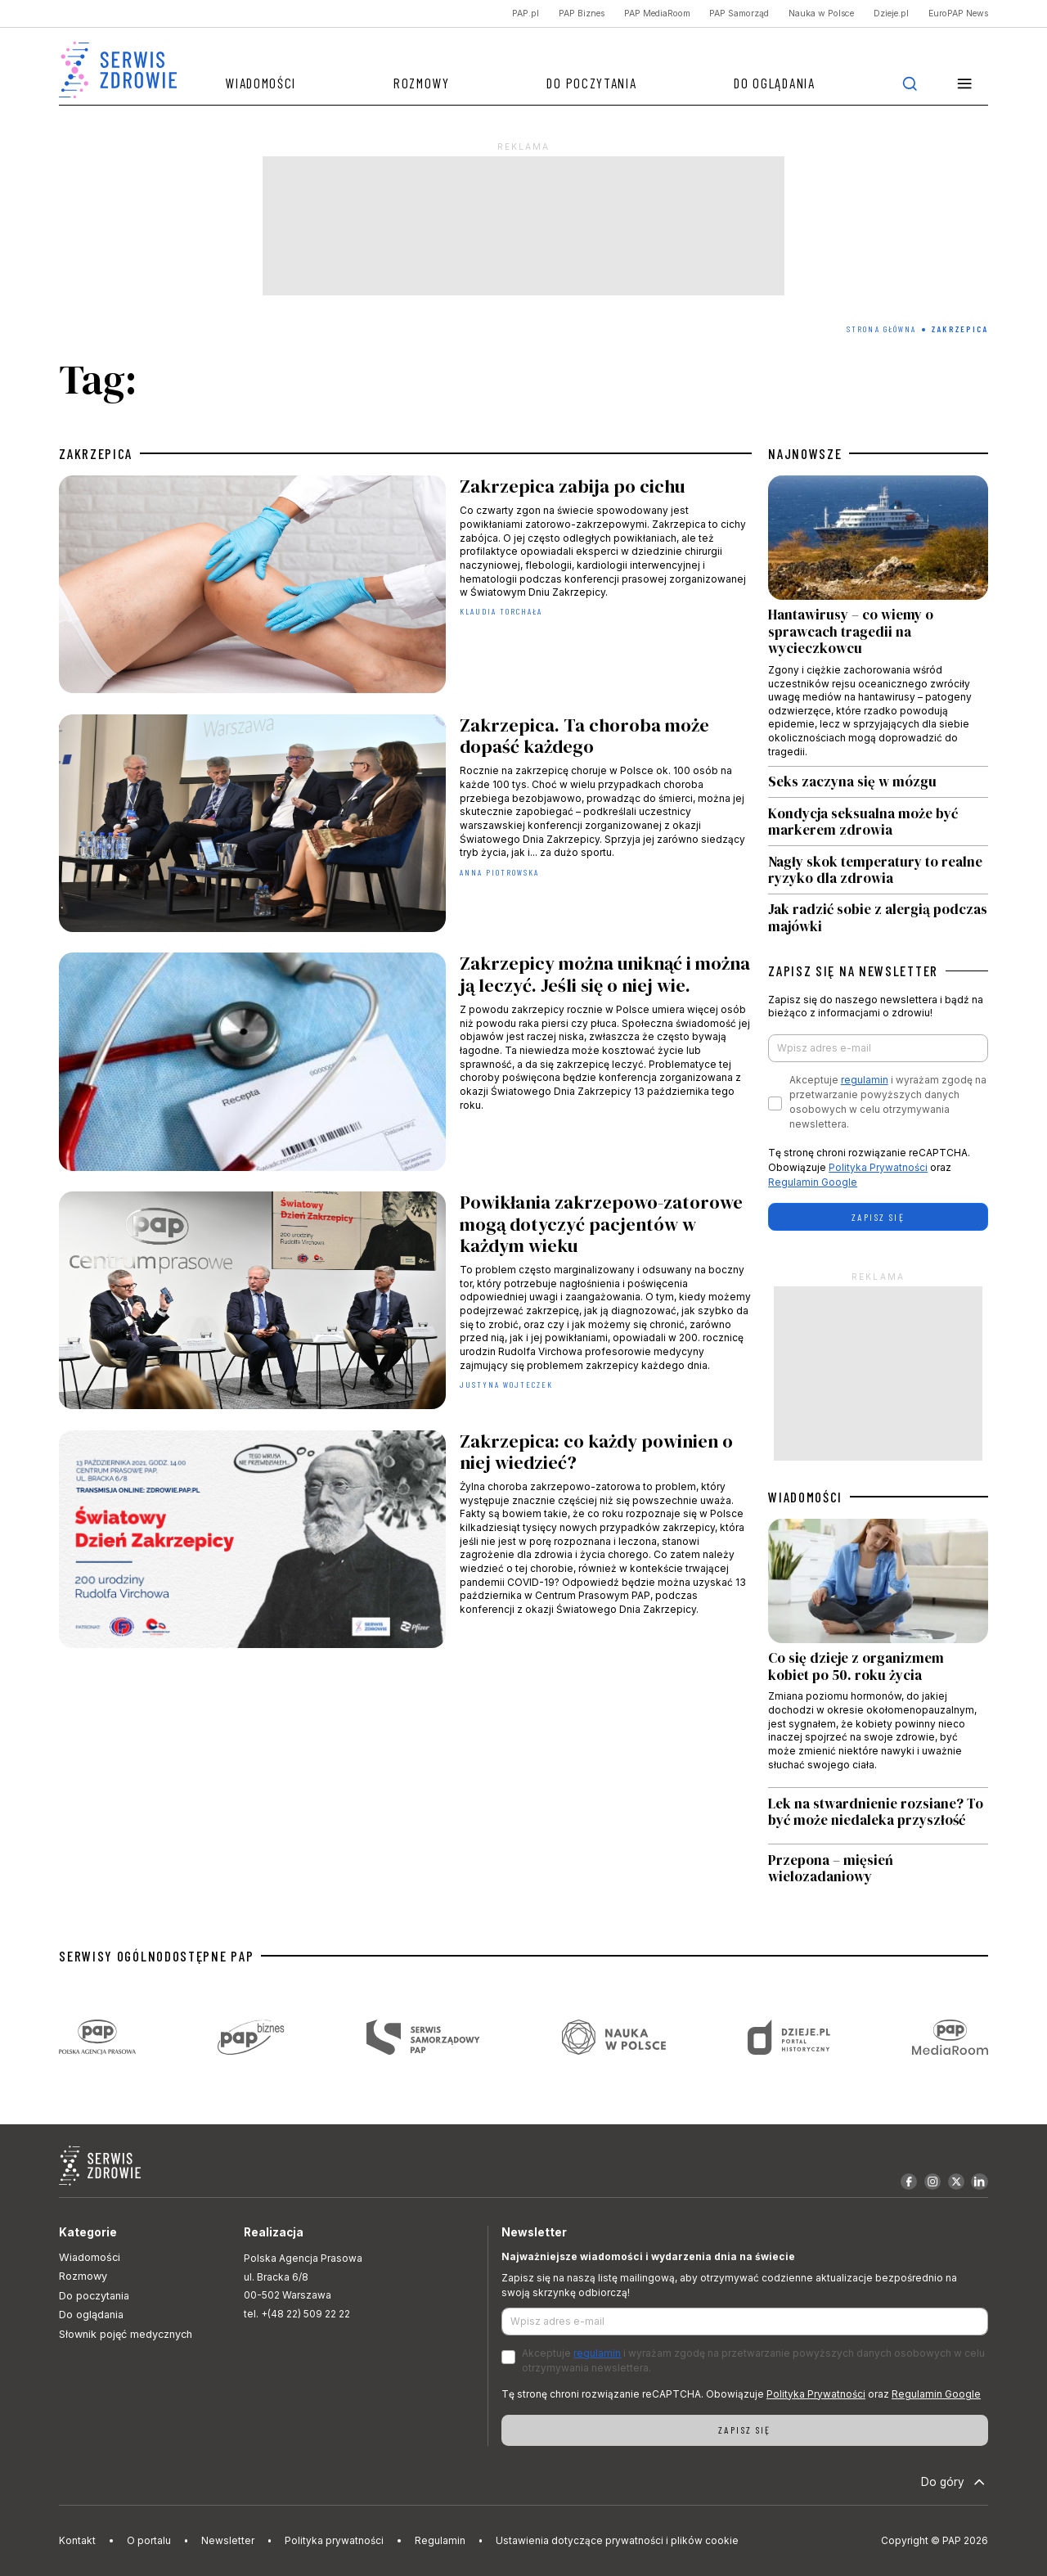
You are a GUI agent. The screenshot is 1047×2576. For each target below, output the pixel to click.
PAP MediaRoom (657, 13)
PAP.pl (525, 13)
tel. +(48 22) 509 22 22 (297, 2314)
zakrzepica (96, 453)
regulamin (864, 1080)
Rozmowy (421, 82)
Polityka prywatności (334, 2540)
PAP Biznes (581, 13)
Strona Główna (881, 329)
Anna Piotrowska (500, 872)
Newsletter (227, 2540)
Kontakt (77, 2540)
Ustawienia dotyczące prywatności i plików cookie (617, 2540)
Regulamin (440, 2540)
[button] (964, 83)
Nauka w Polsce (821, 13)
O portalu (149, 2540)
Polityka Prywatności (878, 1167)
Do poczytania (591, 82)
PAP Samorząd (739, 13)
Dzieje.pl (891, 13)
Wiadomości (260, 82)
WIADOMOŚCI (805, 1496)
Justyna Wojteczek (507, 1384)
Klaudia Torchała (501, 611)
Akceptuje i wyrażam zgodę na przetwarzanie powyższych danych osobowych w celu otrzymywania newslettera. (887, 1102)
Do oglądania (774, 82)
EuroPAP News (958, 13)
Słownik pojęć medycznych (125, 2334)
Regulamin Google (812, 1182)
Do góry (954, 2482)
